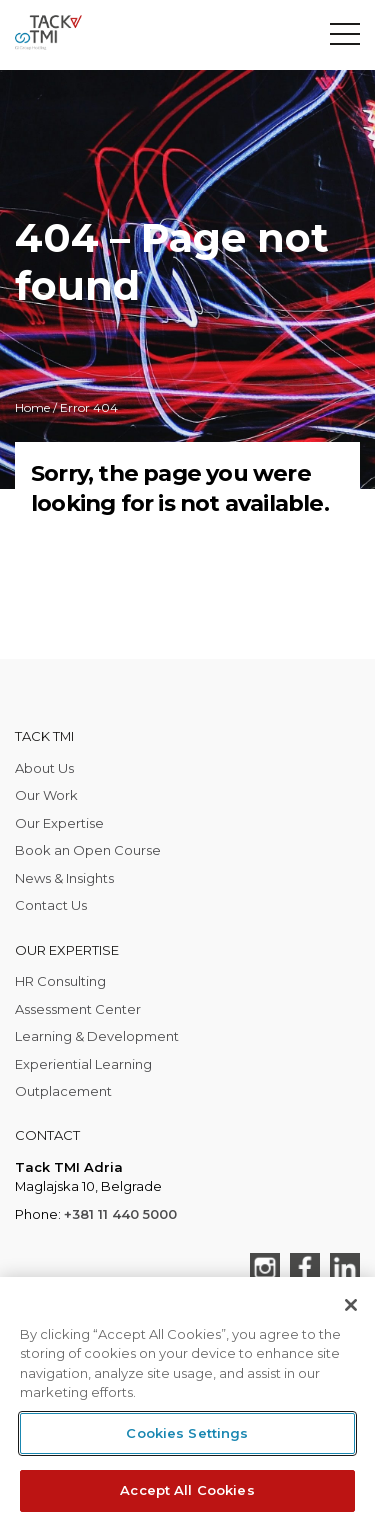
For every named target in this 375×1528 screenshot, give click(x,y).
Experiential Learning (83, 1064)
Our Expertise (59, 823)
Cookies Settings (187, 1433)
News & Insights (64, 878)
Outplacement (63, 1091)
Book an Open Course (88, 850)
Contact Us (51, 905)
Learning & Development (97, 1036)
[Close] (351, 1305)
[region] (187, 1402)
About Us (44, 768)
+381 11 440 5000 (120, 1214)
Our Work (46, 795)
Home (32, 407)
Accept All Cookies (187, 1490)
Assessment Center (78, 1009)
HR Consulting (60, 981)
